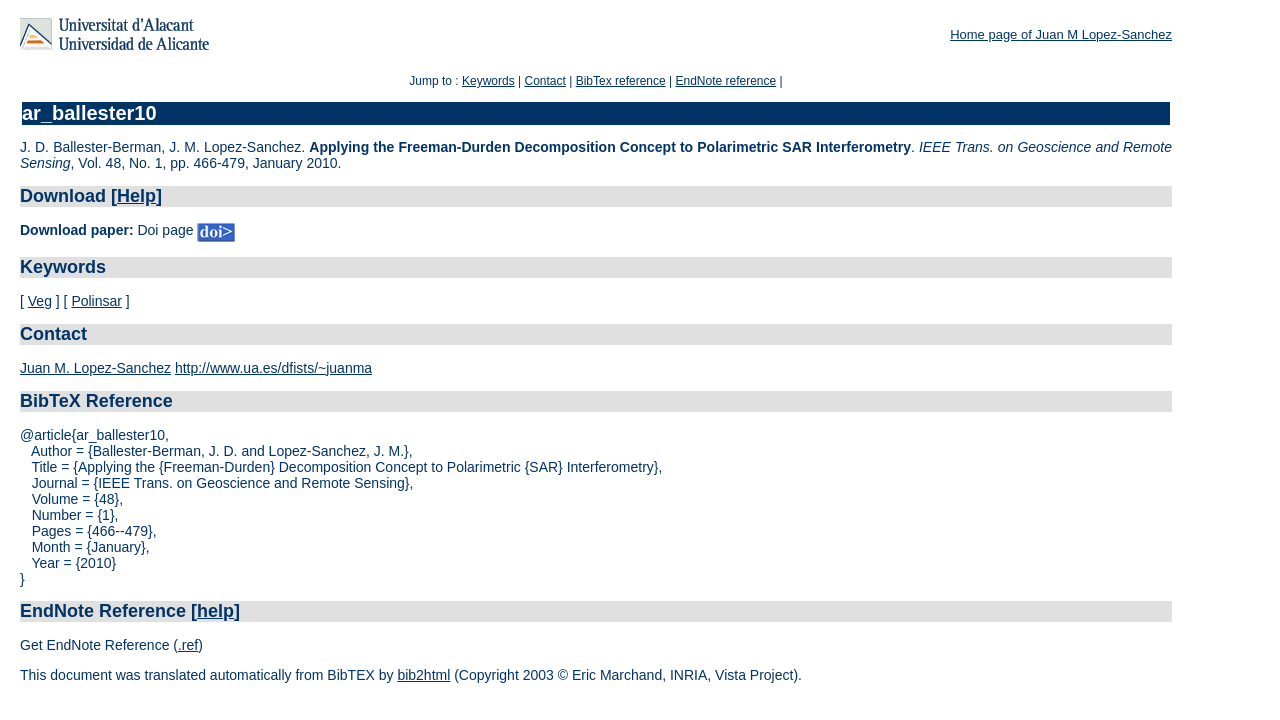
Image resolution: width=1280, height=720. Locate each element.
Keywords (488, 81)
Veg (40, 301)
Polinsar (96, 301)
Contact (544, 81)
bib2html (423, 675)
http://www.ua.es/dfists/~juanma (273, 368)
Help (136, 196)
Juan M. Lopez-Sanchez (95, 368)
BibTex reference (621, 81)
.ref (188, 645)
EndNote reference (725, 81)
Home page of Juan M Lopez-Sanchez (1061, 34)
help (215, 611)
